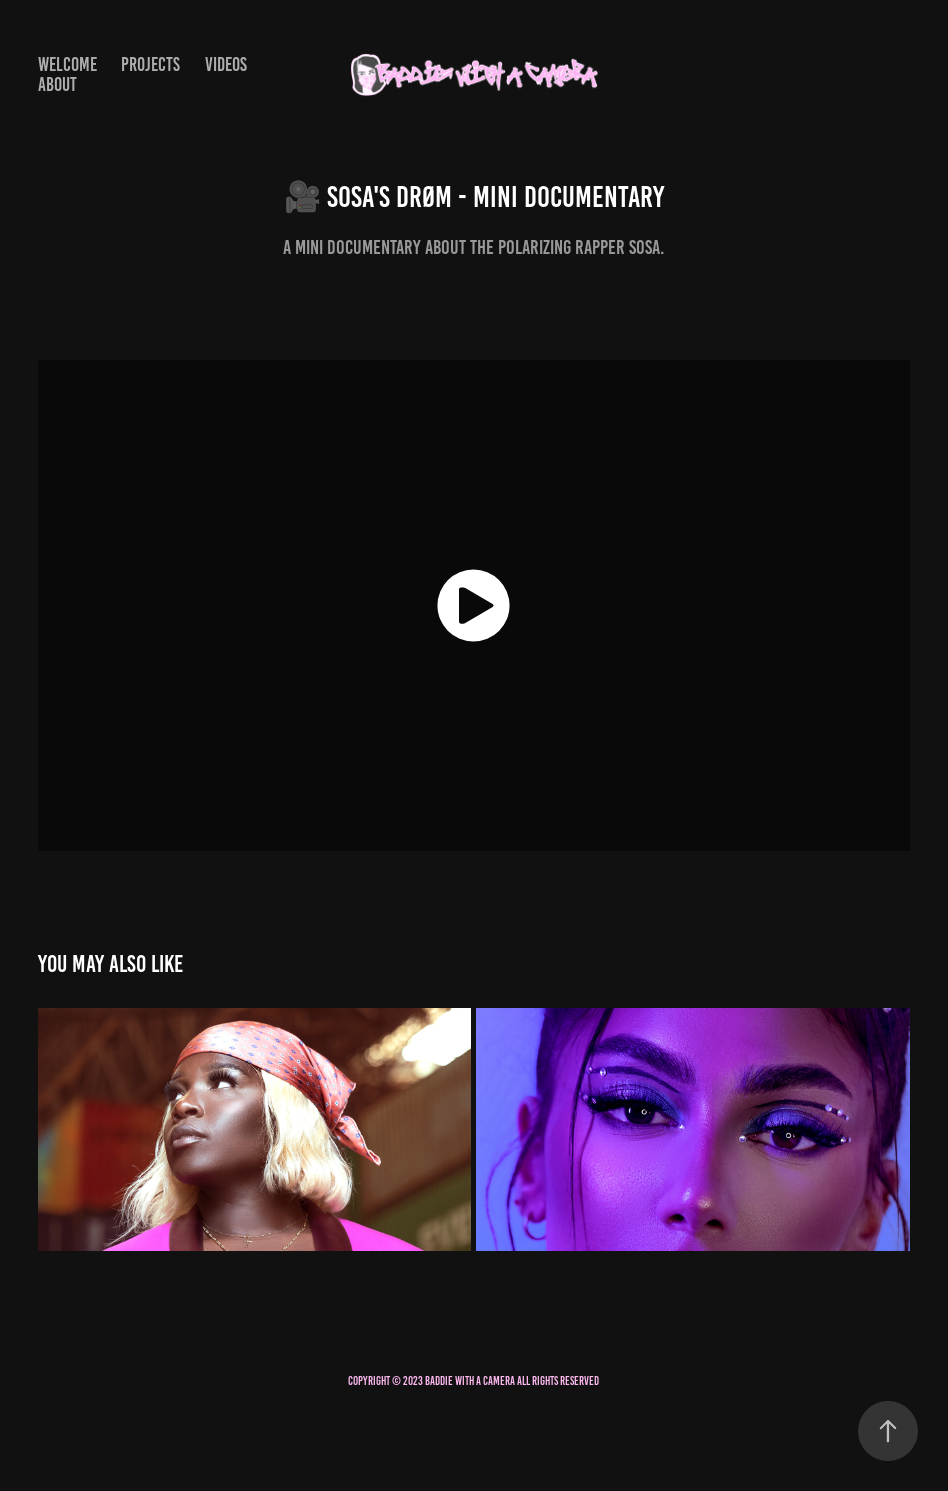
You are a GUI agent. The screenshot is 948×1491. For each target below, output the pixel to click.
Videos (226, 64)
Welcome (67, 64)
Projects (150, 64)
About (57, 84)
